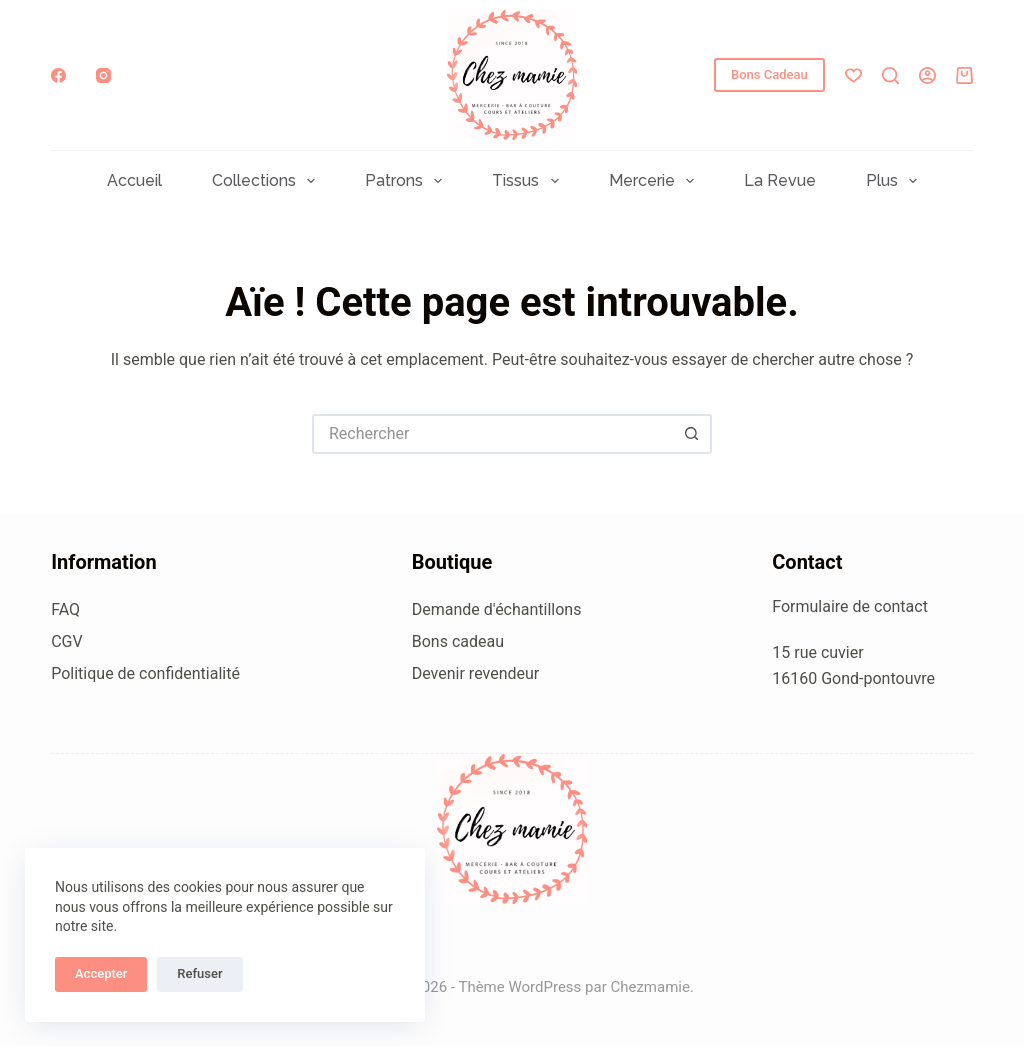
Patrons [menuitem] (407, 181)
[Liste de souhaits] (853, 75)
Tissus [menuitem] (529, 181)
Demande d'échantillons (497, 609)
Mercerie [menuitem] (655, 181)
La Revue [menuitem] (780, 181)
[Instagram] (103, 75)
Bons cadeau (458, 641)
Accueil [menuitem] (134, 181)
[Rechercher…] (492, 434)
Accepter (101, 973)
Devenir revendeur (476, 673)
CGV (67, 641)
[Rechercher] (890, 75)
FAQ (65, 609)
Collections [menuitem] (267, 181)
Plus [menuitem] (895, 181)
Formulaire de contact (850, 606)
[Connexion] (927, 75)
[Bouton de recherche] (692, 434)
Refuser (199, 973)
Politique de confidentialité (145, 673)
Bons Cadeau (769, 74)
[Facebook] (58, 75)
